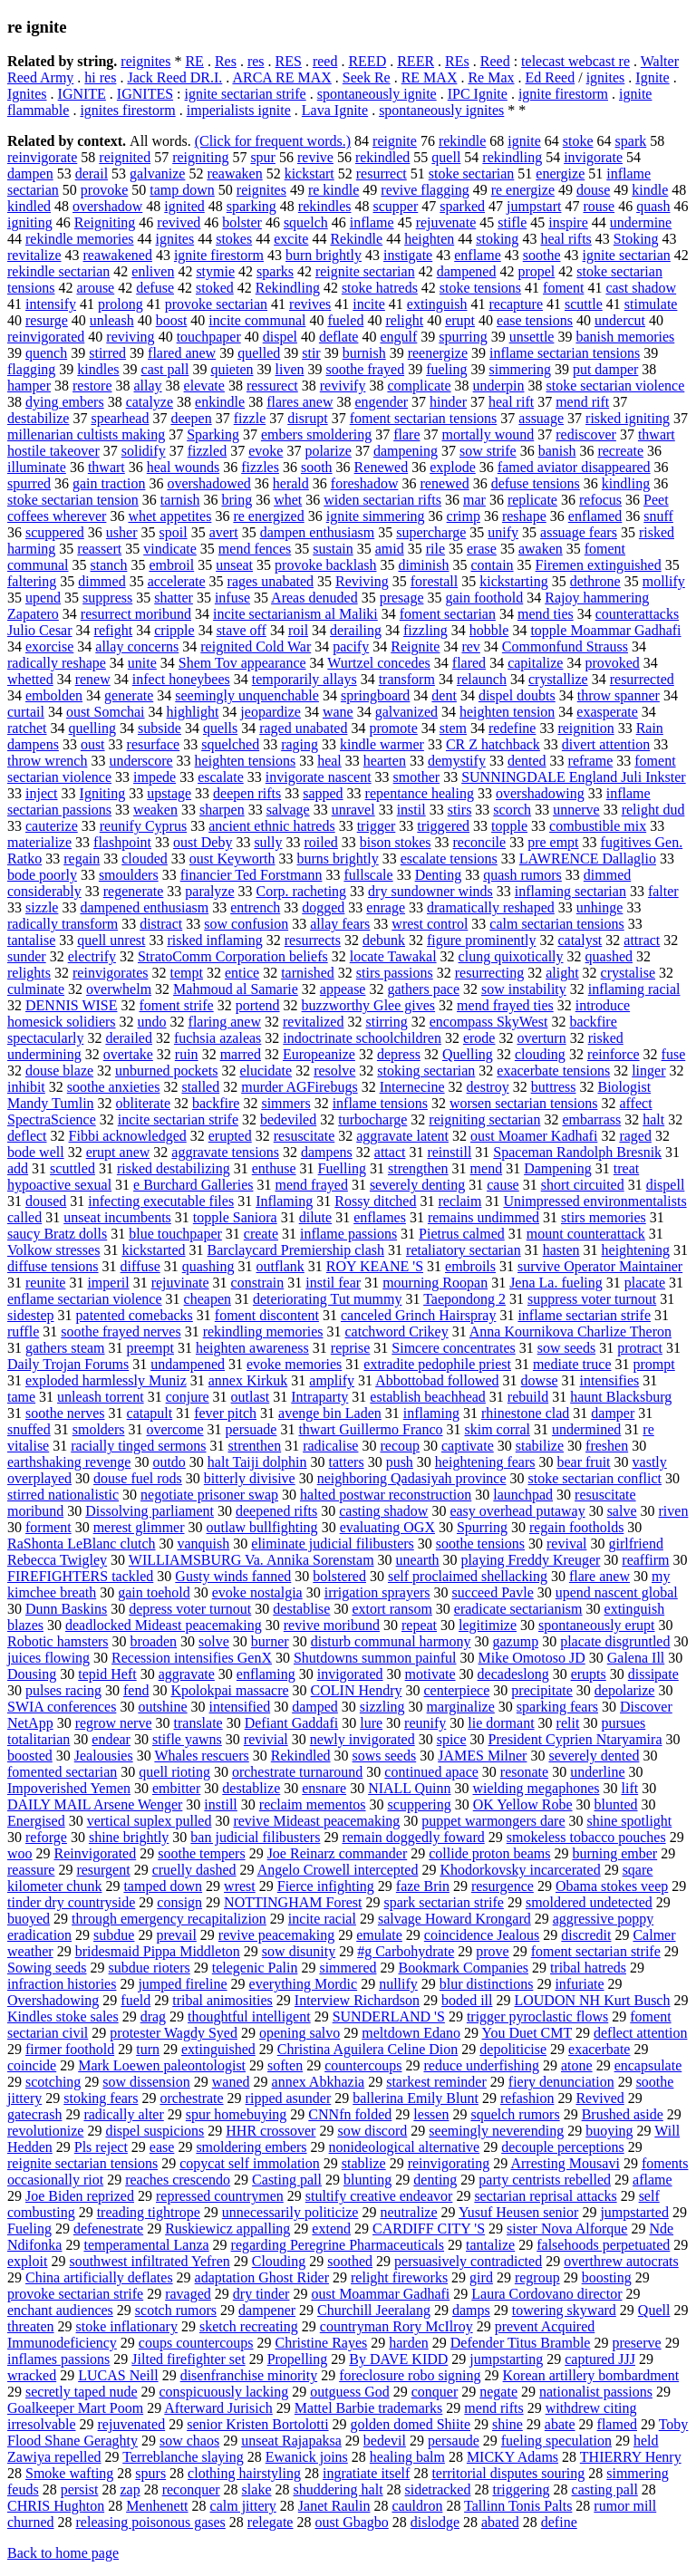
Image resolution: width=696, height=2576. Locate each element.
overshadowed (208, 483)
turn (148, 2049)
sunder (26, 956)
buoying (609, 2130)
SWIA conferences (61, 1706)
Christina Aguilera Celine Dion (368, 2049)
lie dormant (501, 1723)
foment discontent (267, 1315)
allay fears (340, 923)
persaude (453, 2440)
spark (631, 141)
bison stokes (395, 842)
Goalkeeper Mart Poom (75, 2408)
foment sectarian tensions (424, 418)
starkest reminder (436, 2081)
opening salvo (299, 2033)
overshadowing (540, 793)
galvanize (157, 173)
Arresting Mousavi (564, 2163)
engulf (398, 336)
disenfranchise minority (249, 2375)
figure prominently (481, 940)
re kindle (333, 190)
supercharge (431, 532)
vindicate (170, 548)
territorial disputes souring (508, 2473)
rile (435, 548)
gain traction (108, 483)
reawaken (234, 173)
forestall (434, 581)
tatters (346, 1462)
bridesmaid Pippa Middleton (157, 1951)
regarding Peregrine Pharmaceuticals (337, 2245)
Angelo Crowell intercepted (338, 1869)
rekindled (382, 157)
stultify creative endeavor (379, 2196)
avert (223, 532)
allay (148, 385)
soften (285, 2065)
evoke (265, 450)
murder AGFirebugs (299, 1087)
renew (93, 679)
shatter (173, 597)
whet (288, 499)
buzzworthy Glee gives (369, 1005)
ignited (184, 206)
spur (263, 157)
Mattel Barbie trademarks (369, 2408)
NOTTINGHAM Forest (293, 1902)
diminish (423, 565)
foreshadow (365, 483)
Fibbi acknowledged (128, 1135)
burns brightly (338, 858)
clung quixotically (511, 956)
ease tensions (535, 320)
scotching (53, 2081)
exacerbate (599, 2049)
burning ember (614, 1853)
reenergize (438, 353)
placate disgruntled (615, 1641)
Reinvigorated (95, 1853)
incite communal (256, 320)
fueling (446, 369)
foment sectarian (448, 614)
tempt (186, 972)
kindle (650, 190)
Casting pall (287, 2179)
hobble (489, 630)
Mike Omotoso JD (531, 1657)
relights (29, 972)
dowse (539, 1380)
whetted (30, 679)
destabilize (38, 418)
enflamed (595, 516)
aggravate (187, 1674)
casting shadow (383, 1511)
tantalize (490, 2245)
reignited (124, 157)
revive (315, 157)
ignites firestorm (127, 110)
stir (311, 353)
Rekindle (356, 238)
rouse (598, 206)
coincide (31, 2065)
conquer (435, 2391)
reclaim (459, 1201)
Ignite (652, 77)
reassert (99, 548)
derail (91, 173)
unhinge (600, 907)
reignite (394, 141)
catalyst (579, 940)
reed (325, 61)
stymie (215, 271)
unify (503, 532)
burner (270, 1641)
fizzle (250, 418)
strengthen (418, 1168)
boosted (30, 1755)
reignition (585, 728)
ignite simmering (375, 516)
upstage (169, 793)
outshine (162, 1706)
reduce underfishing (481, 2065)
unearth (418, 1560)
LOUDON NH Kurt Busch (592, 2000)
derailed (128, 1038)
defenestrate (108, 2228)
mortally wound (487, 434)
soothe (542, 255)
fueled (345, 320)
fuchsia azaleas (217, 1038)
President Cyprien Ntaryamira (575, 1739)
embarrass (591, 1119)
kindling (626, 483)
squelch (306, 222)
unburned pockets (166, 1070)
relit (568, 1723)
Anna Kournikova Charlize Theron (570, 1331)
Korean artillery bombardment (591, 2375)
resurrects (313, 940)
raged (635, 1135)
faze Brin (423, 1886)
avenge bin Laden (330, 1413)
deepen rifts (247, 793)
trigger (376, 826)
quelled (258, 353)
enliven (152, 271)
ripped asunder (289, 2098)
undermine (641, 222)
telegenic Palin (255, 1967)
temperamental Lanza (145, 2245)
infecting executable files (161, 1201)
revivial (266, 1739)
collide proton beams (489, 1853)
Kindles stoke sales (63, 2016)
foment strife (176, 1005)
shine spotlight (629, 1820)
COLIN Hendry (356, 1690)
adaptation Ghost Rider (262, 2277)
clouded (144, 858)
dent (444, 695)
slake (257, 2489)
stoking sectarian (426, 1070)
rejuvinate (180, 1282)
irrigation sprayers (377, 1592)
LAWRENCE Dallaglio (587, 858)
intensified (240, 1706)
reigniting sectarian (484, 1119)
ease (162, 2147)
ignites (605, 77)
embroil (171, 565)
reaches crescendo (177, 2179)
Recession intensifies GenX (191, 1657)
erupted (230, 1135)
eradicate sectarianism (518, 1608)
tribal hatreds (588, 1967)
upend (43, 597)
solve (213, 1641)
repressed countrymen (220, 2196)
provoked (612, 663)
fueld (135, 2000)
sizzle (41, 907)
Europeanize (319, 1054)
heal (329, 760)
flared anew (182, 353)
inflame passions (348, 1233)
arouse (95, 287)
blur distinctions (487, 1984)
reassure (30, 1869)
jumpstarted (634, 2212)
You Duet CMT (527, 2033)
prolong (120, 304)
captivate (467, 1445)
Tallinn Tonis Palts (518, 2505)
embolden (53, 695)
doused (45, 1201)
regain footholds (576, 1527)
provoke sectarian (216, 304)
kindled (29, 206)
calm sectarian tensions (556, 923)
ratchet (27, 728)
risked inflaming (214, 940)
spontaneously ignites (441, 110)
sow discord (372, 2130)
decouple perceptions (562, 2147)
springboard (375, 695)
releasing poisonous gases (151, 2522)
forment (48, 1527)
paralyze (209, 891)
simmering (519, 369)
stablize (364, 2163)
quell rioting (174, 1772)
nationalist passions (595, 2391)
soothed (349, 2261)
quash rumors (522, 875)
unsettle (532, 336)
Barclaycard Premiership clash (296, 1250)
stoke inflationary (127, 2326)
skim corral (497, 1429)
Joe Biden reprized (79, 2196)
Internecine (412, 1087)
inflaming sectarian (570, 891)
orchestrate (191, 2098)
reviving (130, 336)
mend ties (545, 614)
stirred (107, 353)
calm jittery (243, 2505)
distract (161, 923)
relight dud (653, 809)
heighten (429, 238)
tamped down (162, 1886)
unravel (353, 809)
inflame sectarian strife (584, 1315)
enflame (477, 255)
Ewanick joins (307, 2457)
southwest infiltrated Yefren (149, 2261)
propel (536, 271)
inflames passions (58, 2359)
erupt (460, 320)
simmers (285, 1103)
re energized (268, 516)
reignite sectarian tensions (82, 2163)
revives (310, 304)
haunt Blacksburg (621, 1396)
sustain (333, 548)
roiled (321, 842)
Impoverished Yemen (68, 1788)
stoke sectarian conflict (595, 1478)
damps (471, 2310)
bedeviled (288, 1119)
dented (527, 760)
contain (491, 565)
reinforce (613, 1054)
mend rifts (493, 2408)
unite (142, 663)
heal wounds (183, 467)
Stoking (636, 238)
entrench (255, 907)
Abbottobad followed (436, 1380)
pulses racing (63, 1690)
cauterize (51, 826)
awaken (540, 548)
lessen (431, 2114)
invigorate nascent (319, 777)
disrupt (307, 418)
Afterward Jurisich (218, 2408)
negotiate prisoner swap (209, 1494)
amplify (331, 1380)
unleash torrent (100, 1396)
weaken (155, 809)
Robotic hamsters (58, 1641)
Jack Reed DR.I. (174, 77)
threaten (30, 2326)
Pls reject (101, 2147)
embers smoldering (316, 434)
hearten (384, 760)
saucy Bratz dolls (57, 1233)
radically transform (62, 923)
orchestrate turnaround (297, 1772)
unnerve (576, 809)
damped (315, 1706)
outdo (168, 1462)
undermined (586, 1429)
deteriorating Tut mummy (327, 1299)
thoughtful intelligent (249, 2016)
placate (644, 1282)
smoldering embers (251, 2147)
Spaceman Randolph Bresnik (577, 1152)
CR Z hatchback (493, 744)
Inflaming (284, 1201)
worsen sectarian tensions (524, 1103)
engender (381, 402)
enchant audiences (60, 2310)
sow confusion (246, 923)
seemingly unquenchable (247, 695)
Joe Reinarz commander (337, 1853)
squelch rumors (514, 2114)
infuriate (579, 1984)
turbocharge (372, 1119)
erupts (588, 1674)
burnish (364, 353)
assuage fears (578, 532)
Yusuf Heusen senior (518, 2212)
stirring (386, 1021)
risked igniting (627, 418)
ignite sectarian (627, 255)
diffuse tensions (53, 1266)
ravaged (188, 2293)
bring (236, 499)
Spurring (482, 1527)
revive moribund (332, 1625)
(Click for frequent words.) (273, 141)
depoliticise (512, 2049)
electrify (92, 956)
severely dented (593, 1755)
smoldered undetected (589, 1902)
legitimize (488, 1625)
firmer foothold (69, 2049)
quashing (208, 1266)
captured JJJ (600, 2359)
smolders (98, 1429)
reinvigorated (45, 336)
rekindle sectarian (58, 271)
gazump (515, 1641)
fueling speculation (556, 2440)
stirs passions (394, 972)
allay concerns (137, 646)
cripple (174, 630)
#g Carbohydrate (405, 1951)
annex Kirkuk (248, 1380)
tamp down (182, 190)
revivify (343, 385)
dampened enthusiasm (144, 907)
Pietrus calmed (462, 1233)
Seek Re (367, 77)
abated (500, 2522)
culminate (35, 989)
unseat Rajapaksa (291, 2440)
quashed (609, 956)
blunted (616, 1804)
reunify (425, 1723)
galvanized (406, 711)
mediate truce (572, 1364)
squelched (230, 744)
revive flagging (425, 190)
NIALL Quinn (409, 1788)
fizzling (425, 630)
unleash (112, 320)
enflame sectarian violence (84, 1299)
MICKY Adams (512, 2457)
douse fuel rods (137, 1478)
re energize (523, 190)
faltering (31, 581)
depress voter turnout (190, 1608)
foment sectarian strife (596, 1951)
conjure (187, 1396)
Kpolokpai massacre (229, 1690)
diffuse (140, 1266)
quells (220, 728)
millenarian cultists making (86, 434)
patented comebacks (134, 1315)
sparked (462, 206)
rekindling (512, 157)
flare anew (599, 1576)
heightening (636, 1250)
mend (486, 1168)
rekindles (325, 206)
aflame (652, 2179)
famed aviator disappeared (574, 467)
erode (479, 1038)
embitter (176, 1788)
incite (369, 304)
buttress (553, 1087)
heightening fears (485, 1462)
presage (402, 597)
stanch (109, 565)
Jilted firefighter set (188, 2359)
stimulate (651, 304)
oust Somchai (105, 711)
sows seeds (385, 1755)
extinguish (437, 304)
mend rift (582, 402)
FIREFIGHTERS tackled (80, 1576)
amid (389, 548)
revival (566, 1543)
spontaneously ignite (377, 93)
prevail (176, 1935)
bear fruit (583, 1462)
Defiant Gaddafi (292, 1723)
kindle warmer (382, 744)
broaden (154, 1641)
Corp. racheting (301, 891)
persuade (251, 1429)
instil (411, 809)
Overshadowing (53, 2000)
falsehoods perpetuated (603, 2245)
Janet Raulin (334, 2505)
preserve (636, 2342)
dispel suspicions (154, 2130)
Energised (36, 1820)
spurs (150, 2473)
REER (415, 61)
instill (220, 1804)
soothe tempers (201, 1853)
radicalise (330, 1445)
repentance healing (419, 793)
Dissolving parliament (149, 1511)
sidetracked (438, 2489)
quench (46, 353)
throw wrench (47, 760)
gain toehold (154, 1592)
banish (557, 450)
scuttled (72, 1168)
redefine (512, 728)
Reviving (362, 581)
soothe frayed (365, 369)
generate (128, 695)
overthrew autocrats (621, 2261)
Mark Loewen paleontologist (162, 2065)
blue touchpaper (175, 1233)
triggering (520, 2489)
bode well (35, 1152)
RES (289, 61)
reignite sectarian (365, 271)
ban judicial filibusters (255, 1837)
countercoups (362, 2065)
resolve (334, 1070)
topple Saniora (235, 1217)
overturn (541, 1038)
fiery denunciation (561, 2081)
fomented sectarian (62, 1772)
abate (560, 2424)
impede (154, 777)
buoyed (28, 1918)
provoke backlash (325, 565)
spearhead (120, 418)
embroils (470, 1266)
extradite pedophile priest (437, 1364)
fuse (674, 1054)
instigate (407, 255)
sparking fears (557, 1706)
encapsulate (648, 2065)
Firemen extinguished (599, 565)
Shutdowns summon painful (375, 1657)
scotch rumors (176, 2310)
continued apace (431, 1772)
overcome (174, 1429)
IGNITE (82, 93)
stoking (497, 238)
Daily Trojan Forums (68, 1364)
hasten (561, 1250)
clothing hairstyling (244, 2473)
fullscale (367, 875)
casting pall (605, 2489)
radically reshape (56, 663)
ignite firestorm (563, 93)
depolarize (624, 1690)
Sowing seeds (47, 1967)
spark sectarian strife (444, 1902)
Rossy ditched (375, 1201)
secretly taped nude (81, 2391)
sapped (323, 793)
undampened (187, 1364)
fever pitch (225, 1413)
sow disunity (298, 1951)
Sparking (213, 434)
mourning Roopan (435, 1282)
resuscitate (304, 1135)
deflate (339, 336)
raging (299, 744)
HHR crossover (270, 2130)
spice (452, 1739)
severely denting (417, 1184)
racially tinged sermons (138, 1445)
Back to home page (63, 2553)
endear (111, 1739)
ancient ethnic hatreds (271, 826)
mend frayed (311, 1184)
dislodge (435, 2522)
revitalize (34, 255)
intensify (50, 304)
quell (445, 157)
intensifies (609, 1380)
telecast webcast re (575, 61)
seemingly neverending (496, 2130)
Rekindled (301, 1755)
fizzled (207, 450)
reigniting (200, 157)
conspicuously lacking (224, 2391)
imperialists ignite (239, 110)
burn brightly (323, 255)
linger (648, 1070)
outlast (250, 1396)
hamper (29, 385)
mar (474, 499)
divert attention (606, 744)
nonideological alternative (404, 2147)
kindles (98, 369)
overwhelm (118, 989)
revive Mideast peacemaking (316, 1820)
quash (653, 206)
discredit (586, 1935)
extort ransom (391, 1608)
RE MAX (429, 77)
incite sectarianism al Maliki (295, 614)
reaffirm (645, 1560)
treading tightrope (148, 2212)
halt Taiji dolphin (257, 1462)
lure (371, 1723)
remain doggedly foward (413, 1837)
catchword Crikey (397, 1331)
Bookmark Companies (464, 1967)
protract (639, 1348)
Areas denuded (314, 597)
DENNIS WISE (71, 1005)
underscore (140, 760)
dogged (323, 907)
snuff (658, 516)
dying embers (64, 402)
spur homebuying (236, 2114)
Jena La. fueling (556, 1282)
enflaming (266, 1674)
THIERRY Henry (631, 2457)
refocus (600, 499)
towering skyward (564, 2310)
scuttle (584, 304)
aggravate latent (402, 1135)
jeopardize (270, 711)
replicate (532, 499)
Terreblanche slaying (182, 2457)
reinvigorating (449, 2163)
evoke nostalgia (257, 1592)
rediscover (586, 434)
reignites (145, 61)
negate (498, 2391)
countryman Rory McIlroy (396, 2326)
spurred (29, 483)
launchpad (523, 1494)
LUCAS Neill (118, 2375)
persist (80, 2489)
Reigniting (105, 222)
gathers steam (65, 1348)
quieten (231, 369)
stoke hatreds (380, 287)
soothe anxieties (113, 1087)
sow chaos (189, 2440)
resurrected (642, 679)
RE (194, 61)
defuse (155, 287)
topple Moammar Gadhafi (605, 630)
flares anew (299, 402)
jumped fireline (182, 1984)
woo (20, 1853)
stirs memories (603, 1217)
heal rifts (565, 238)
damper (612, 1413)
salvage (288, 809)
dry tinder (261, 2293)
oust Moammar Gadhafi (380, 2293)
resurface (153, 744)
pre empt (552, 842)
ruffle (23, 1331)
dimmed (101, 581)
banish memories (624, 336)
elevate (204, 385)
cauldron (417, 2505)
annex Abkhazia (318, 2081)
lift (629, 1788)
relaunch (482, 679)
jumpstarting (506, 2359)
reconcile (480, 842)
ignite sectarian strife (245, 93)
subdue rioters (149, 1967)
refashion (527, 2098)
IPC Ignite (478, 93)
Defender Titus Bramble (520, 2342)
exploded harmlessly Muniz (106, 1380)
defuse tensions (535, 483)
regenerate (133, 891)
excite (291, 238)
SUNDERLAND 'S (389, 2016)
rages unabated (270, 581)
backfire (215, 1103)
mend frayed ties (505, 1005)
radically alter (123, 2114)
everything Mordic (303, 1984)
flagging (31, 369)
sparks (275, 271)
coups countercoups (196, 2342)
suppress (107, 597)
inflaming (431, 1413)
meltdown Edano (411, 2033)
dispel (280, 336)
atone (577, 2065)
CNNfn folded (350, 2114)
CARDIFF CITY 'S (428, 2228)
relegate (270, 2522)
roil (298, 630)
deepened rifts (276, 1511)
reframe (591, 760)
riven (674, 1511)
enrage (385, 907)
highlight (193, 711)
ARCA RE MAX (281, 77)
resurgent (103, 1869)
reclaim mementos (312, 1804)
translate (198, 1723)
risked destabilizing (173, 1168)
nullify (398, 1984)
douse (593, 190)
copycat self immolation (249, 2163)
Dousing (31, 1674)
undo (152, 1021)
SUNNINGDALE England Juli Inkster (573, 777)
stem (453, 728)
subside (159, 728)
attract (642, 940)
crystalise (628, 972)
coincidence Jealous (482, 1935)
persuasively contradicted (468, 2261)
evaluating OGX (387, 1527)
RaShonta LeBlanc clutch (81, 1543)
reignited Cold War (255, 646)
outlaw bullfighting (262, 1527)
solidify (143, 450)
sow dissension (145, 2081)
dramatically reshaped (491, 907)
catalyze (149, 402)
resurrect (381, 173)
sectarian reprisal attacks (545, 2196)
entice (242, 972)
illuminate (36, 467)
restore (92, 385)
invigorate (593, 157)
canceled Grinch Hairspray (418, 1315)
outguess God (350, 2391)
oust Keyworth (232, 858)
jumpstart (534, 206)
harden (409, 2342)
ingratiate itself (366, 2473)
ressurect (272, 385)
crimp (463, 516)
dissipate (653, 1674)
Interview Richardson (357, 2000)
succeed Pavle (493, 1592)
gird (481, 2277)
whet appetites (169, 516)
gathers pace (423, 989)
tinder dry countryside (71, 1902)
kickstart (309, 173)
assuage (541, 418)
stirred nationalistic (63, 1494)
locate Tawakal (393, 956)
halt (653, 1119)
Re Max (491, 77)
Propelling (297, 2359)
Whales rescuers (201, 1755)
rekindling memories (263, 1331)
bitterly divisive (249, 1478)
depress (398, 1054)
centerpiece (456, 1690)
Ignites (27, 93)
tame (21, 1396)
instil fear (333, 1282)
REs (457, 61)
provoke (104, 190)
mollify (664, 581)
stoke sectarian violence (615, 385)
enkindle (220, 402)
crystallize (558, 679)
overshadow (107, 206)
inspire (568, 222)
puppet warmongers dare (493, 1820)
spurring (463, 336)
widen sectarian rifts (382, 499)
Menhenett (157, 2505)
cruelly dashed (194, 1869)
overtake (128, 1054)
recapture (515, 304)
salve (622, 1511)
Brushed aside (622, 2114)
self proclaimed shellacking (467, 1576)
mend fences (254, 548)
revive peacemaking (276, 1935)
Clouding (279, 2261)
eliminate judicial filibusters (332, 1543)
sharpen (222, 809)
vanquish (204, 1543)
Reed (495, 61)
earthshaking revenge (68, 1462)
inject (41, 793)
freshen (606, 1445)
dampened (467, 271)
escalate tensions (449, 858)
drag (153, 2016)
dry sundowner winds (430, 891)
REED (367, 61)
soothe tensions (480, 1543)
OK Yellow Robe (523, 1804)
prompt (654, 1364)
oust (93, 744)
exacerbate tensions (553, 1070)
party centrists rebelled (544, 2179)
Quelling (467, 1054)
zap (130, 2489)
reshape (524, 516)
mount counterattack (586, 1233)
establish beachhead (428, 1396)
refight (113, 630)
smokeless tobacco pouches (586, 1837)
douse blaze (59, 1070)
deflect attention (641, 2033)
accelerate (177, 581)
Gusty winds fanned (233, 1576)
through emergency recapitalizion (169, 1918)
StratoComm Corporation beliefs (233, 956)
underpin (499, 385)
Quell (654, 2310)
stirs (460, 809)
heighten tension (507, 711)
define (559, 2522)
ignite (524, 141)
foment (563, 287)
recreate (620, 450)
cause (503, 1184)
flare (406, 434)
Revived (599, 2098)
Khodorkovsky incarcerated (520, 1869)
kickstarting (513, 581)
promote (393, 728)
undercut (619, 320)
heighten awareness (252, 1348)
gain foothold (484, 597)
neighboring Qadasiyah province (412, 1478)
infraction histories (61, 1984)
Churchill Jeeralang (373, 2310)
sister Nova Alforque (567, 2228)
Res (226, 61)
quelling (92, 728)
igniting (30, 222)
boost (172, 320)
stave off (241, 630)
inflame (372, 222)
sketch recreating (248, 2326)
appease (343, 989)
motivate (430, 1674)
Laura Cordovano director (546, 2293)
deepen (190, 418)
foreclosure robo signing (409, 2375)
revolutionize (45, 2130)
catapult (150, 1413)
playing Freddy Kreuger (531, 1560)
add (17, 1168)
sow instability (523, 989)
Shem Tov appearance (242, 663)
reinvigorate (42, 157)
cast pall (165, 369)
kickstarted (153, 1250)
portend (258, 1005)
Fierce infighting (325, 1886)
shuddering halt (337, 2489)
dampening (405, 450)
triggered (443, 826)
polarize (328, 450)
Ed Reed (550, 77)
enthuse (274, 1168)
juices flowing (48, 1657)
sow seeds (566, 1348)
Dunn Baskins (66, 1608)
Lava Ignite (335, 110)
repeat (419, 1625)
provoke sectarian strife (75, 2293)
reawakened (117, 255)
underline (597, 1772)
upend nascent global (617, 1592)
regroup (537, 2277)
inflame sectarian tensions (564, 353)
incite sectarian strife (178, 1119)
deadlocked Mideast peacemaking (163, 1625)
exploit (27, 2261)
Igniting (103, 793)
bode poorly (42, 875)
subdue (113, 1935)
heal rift (511, 402)
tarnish (180, 499)
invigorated (350, 1674)
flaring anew (224, 1021)
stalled (200, 1087)
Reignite (415, 646)
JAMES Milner (482, 1755)
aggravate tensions (225, 1152)
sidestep (30, 1315)
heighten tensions (245, 760)
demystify (457, 760)
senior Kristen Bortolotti (257, 2424)
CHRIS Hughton (55, 2505)
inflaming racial (634, 989)
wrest (240, 1886)
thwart (106, 467)
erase (482, 548)
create (261, 1233)
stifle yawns (187, 1739)
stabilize (540, 1445)
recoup (400, 1445)
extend (331, 2228)
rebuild (528, 1396)
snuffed (29, 1429)
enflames (379, 1217)
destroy (488, 1087)
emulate (379, 1935)
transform (407, 679)
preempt (150, 1348)
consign (179, 1902)
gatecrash (34, 2114)
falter (663, 891)
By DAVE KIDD (398, 2359)
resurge (46, 320)
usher (122, 532)
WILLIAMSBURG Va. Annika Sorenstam (251, 1560)
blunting (367, 2179)
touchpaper (209, 336)
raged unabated (303, 728)
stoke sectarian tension (73, 499)
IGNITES (145, 93)
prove (492, 1951)
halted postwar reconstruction (385, 1494)
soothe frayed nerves (120, 1331)
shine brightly (129, 1837)
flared (469, 663)
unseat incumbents (117, 1217)
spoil (174, 532)
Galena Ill (636, 1657)
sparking (251, 206)
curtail (25, 711)
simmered (347, 1967)
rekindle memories (79, 238)
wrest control (430, 923)
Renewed (381, 467)
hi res (100, 77)
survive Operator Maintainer (599, 1266)
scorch (512, 809)
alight (562, 972)
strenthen (255, 1445)
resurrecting (489, 972)
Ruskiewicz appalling (227, 2228)
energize (560, 173)
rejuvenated (132, 2424)
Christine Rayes (321, 2342)
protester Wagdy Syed (173, 2033)
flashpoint (122, 842)
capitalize (535, 663)
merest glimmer (139, 1527)
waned (231, 2081)
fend (136, 1690)
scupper (396, 206)
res (256, 61)
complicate (418, 385)
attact (390, 1152)
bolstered (339, 1576)
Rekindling (288, 287)
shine (507, 2424)
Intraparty (319, 1396)
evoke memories (294, 1364)
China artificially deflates (99, 2277)
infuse (232, 597)
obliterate (143, 1103)
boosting (607, 2277)
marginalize (461, 1706)
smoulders (129, 875)
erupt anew (118, 1152)
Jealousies (103, 1755)
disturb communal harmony (391, 1641)
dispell (665, 1184)
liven (290, 369)
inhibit (26, 1087)
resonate (524, 1772)
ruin (186, 1054)
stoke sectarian (472, 173)
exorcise (49, 646)
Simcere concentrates (453, 1348)
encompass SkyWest (489, 1021)
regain (81, 858)
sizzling (382, 1706)
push (399, 1462)
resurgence (502, 1886)
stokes (234, 238)
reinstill (449, 1152)
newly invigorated (362, 1739)
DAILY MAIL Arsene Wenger (94, 1804)
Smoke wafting (69, 2473)
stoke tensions (480, 287)
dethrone (595, 581)
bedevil (384, 2440)
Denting (438, 875)
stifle (512, 222)
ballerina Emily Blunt (415, 2098)
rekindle (462, 141)
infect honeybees (181, 679)
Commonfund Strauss (565, 646)
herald (291, 483)
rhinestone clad (525, 1413)
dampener (266, 2310)
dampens (327, 1152)
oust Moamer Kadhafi (533, 1135)
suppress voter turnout (591, 1299)
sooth (317, 467)
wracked (31, 2375)
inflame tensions (380, 1103)
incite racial (322, 1918)
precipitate (542, 1690)
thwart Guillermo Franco (370, 1429)
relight (404, 320)
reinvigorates (110, 972)
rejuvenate (446, 222)
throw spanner (618, 695)
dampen (30, 173)
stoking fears (100, 2098)
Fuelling (342, 1168)
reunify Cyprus (143, 826)
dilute (315, 1217)
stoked (215, 287)
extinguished (218, 2049)
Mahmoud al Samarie (235, 989)
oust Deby (202, 842)
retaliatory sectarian (463, 1250)
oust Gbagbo (351, 2522)
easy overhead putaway (517, 1511)
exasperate (607, 711)
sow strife (488, 450)
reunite (45, 1282)
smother (416, 777)
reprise (351, 1348)
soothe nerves (65, 1413)
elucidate (265, 1070)
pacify (351, 646)
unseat (234, 565)
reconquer (191, 2489)
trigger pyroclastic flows (537, 2016)
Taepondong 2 (464, 1299)
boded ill (466, 2000)
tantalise (31, 940)
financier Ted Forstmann (251, 875)
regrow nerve (113, 1723)
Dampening (558, 1168)
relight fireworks (399, 2277)
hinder (448, 402)
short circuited (582, 1184)
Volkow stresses (53, 1250)
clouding (540, 1054)
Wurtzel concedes (378, 663)
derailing (356, 630)
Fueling (29, 2228)
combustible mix (597, 826)
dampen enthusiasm (317, 532)
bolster (242, 222)
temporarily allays (304, 679)
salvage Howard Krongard (454, 1918)
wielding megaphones (536, 1788)
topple (509, 826)
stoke (578, 141)
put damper (605, 369)
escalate (221, 777)
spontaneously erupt (596, 1625)
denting (435, 2179)
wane (338, 711)
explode (453, 467)
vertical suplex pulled (149, 1820)
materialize (39, 842)
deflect (27, 1135)
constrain (258, 1282)
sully (268, 842)
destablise (301, 1608)
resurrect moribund (136, 614)
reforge (46, 1837)
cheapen (207, 1299)
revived (178, 222)
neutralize (408, 2212)
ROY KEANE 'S (374, 1266)
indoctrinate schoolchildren (362, 1038)
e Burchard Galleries (193, 1184)
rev (470, 646)
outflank (280, 1266)
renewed (444, 483)
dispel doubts (517, 695)
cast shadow (640, 287)
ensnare (324, 1788)
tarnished (307, 972)
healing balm (407, 2457)
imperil (108, 1282)
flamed (617, 2424)
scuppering (419, 1804)
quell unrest (111, 940)
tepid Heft (107, 1674)
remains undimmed (483, 1217)
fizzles (260, 467)
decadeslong (513, 1674)
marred (240, 1054)
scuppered (54, 532)
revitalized (313, 1021)
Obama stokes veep (612, 1886)
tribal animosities (222, 2000)
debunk (383, 940)
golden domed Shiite (410, 2424)
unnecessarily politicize (290, 2212)
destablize (251, 1788)
